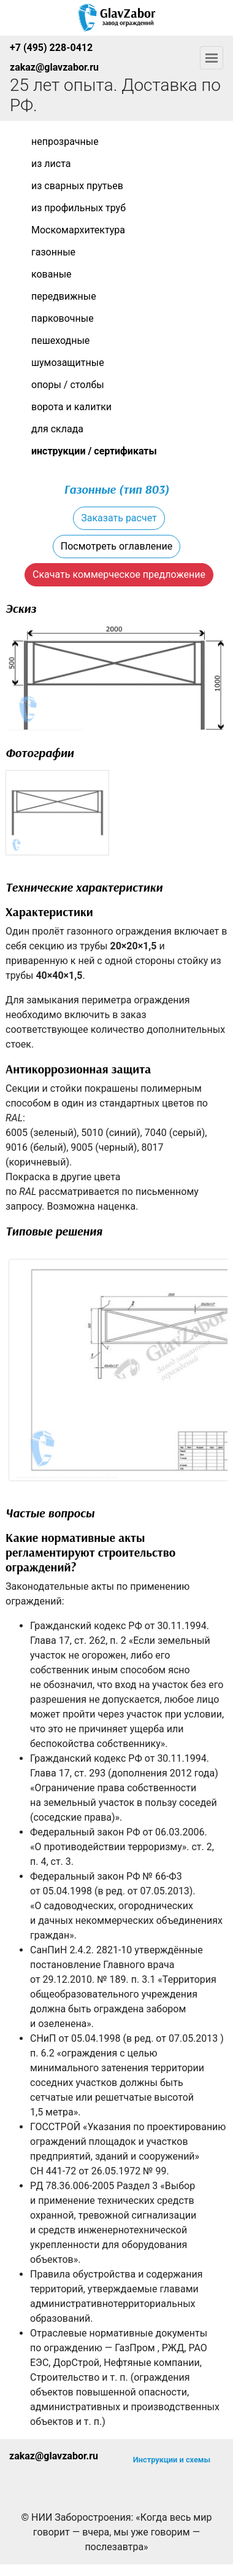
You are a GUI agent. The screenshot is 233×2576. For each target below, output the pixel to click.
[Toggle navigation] (211, 57)
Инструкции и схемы (171, 2459)
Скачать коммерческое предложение (118, 574)
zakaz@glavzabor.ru (54, 67)
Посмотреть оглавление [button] (116, 546)
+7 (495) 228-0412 (51, 47)
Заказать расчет (118, 518)
